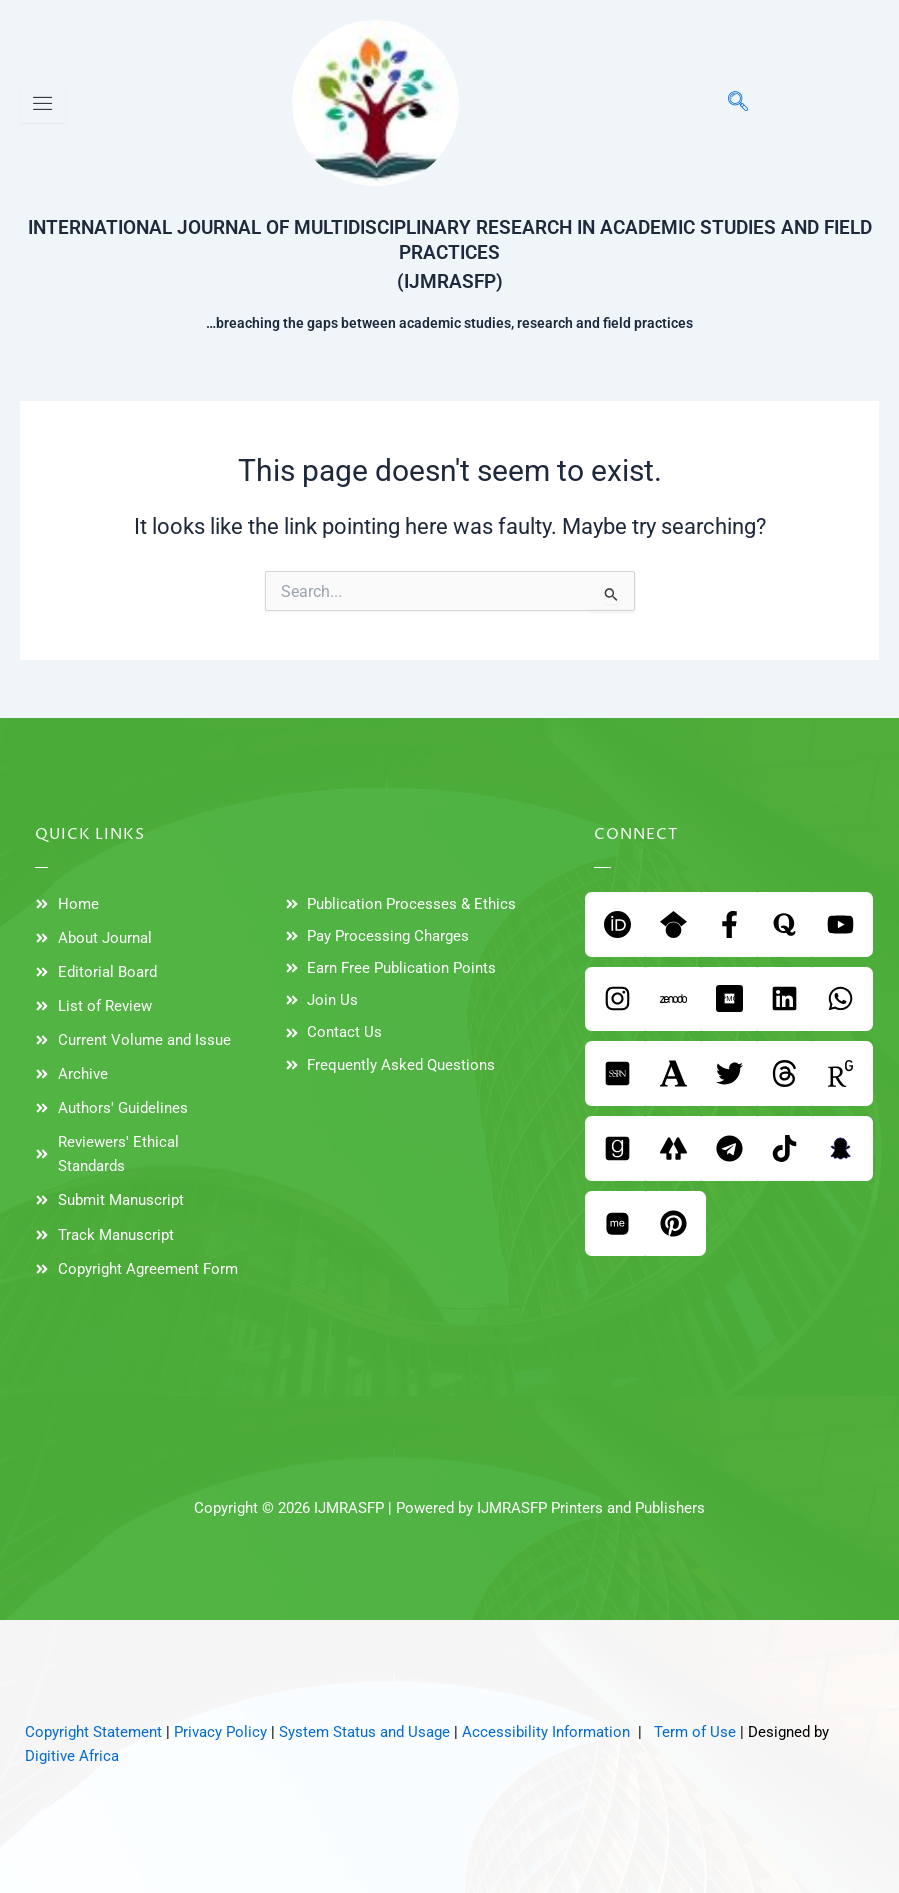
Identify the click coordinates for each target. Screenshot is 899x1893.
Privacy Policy (220, 1732)
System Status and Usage (364, 1732)
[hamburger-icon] (42, 103)
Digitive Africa (72, 1756)
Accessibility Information (546, 1732)
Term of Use (695, 1732)
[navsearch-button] (728, 103)
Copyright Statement (93, 1732)
